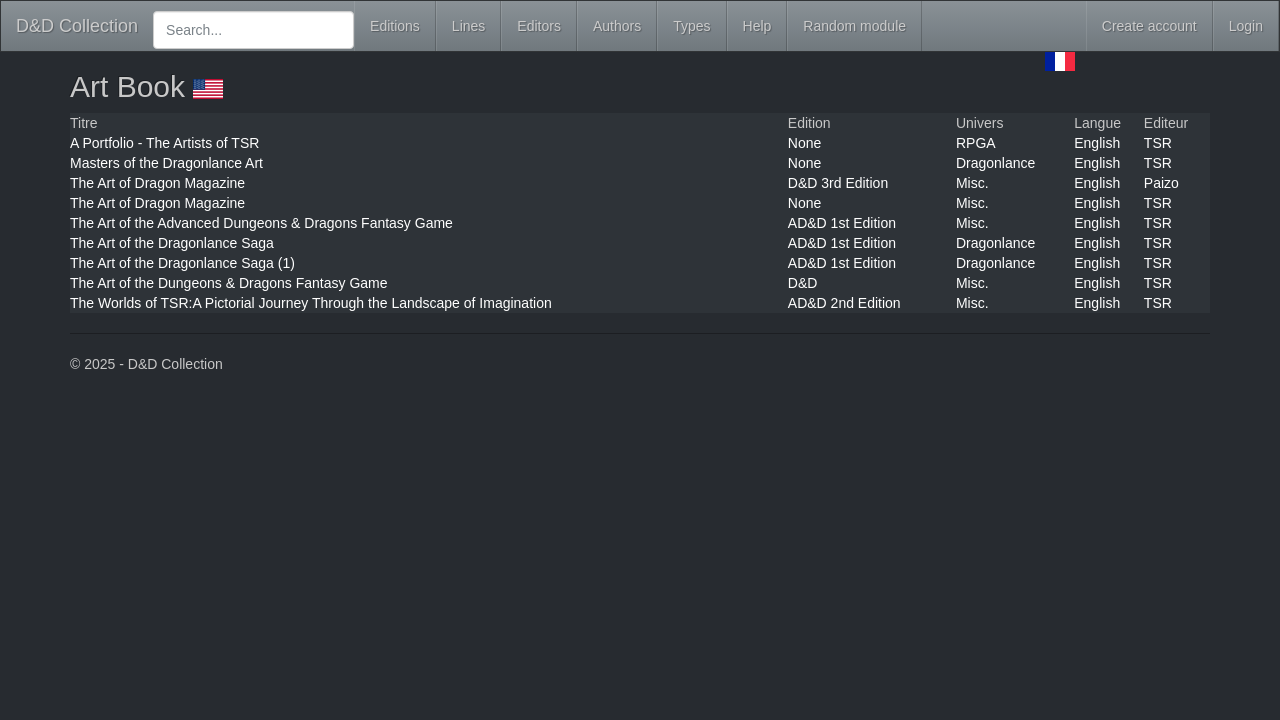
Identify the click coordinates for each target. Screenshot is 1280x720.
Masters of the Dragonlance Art (166, 163)
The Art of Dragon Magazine (157, 183)
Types (691, 26)
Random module (854, 26)
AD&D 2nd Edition (844, 303)
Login (1246, 26)
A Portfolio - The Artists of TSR (164, 143)
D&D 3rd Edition (838, 183)
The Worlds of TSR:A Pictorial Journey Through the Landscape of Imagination (311, 303)
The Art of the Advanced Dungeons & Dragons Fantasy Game (261, 223)
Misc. (972, 183)
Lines (468, 26)
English (1097, 143)
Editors (539, 26)
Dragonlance (995, 163)
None (804, 143)
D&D (803, 283)
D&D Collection (77, 26)
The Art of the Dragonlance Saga (172, 243)
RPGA (976, 143)
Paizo (1161, 183)
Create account (1149, 26)
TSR (1158, 143)
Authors (617, 26)
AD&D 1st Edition (842, 223)
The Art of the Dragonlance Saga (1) (182, 263)
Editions (395, 26)
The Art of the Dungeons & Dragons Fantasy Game (229, 283)
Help (757, 26)
